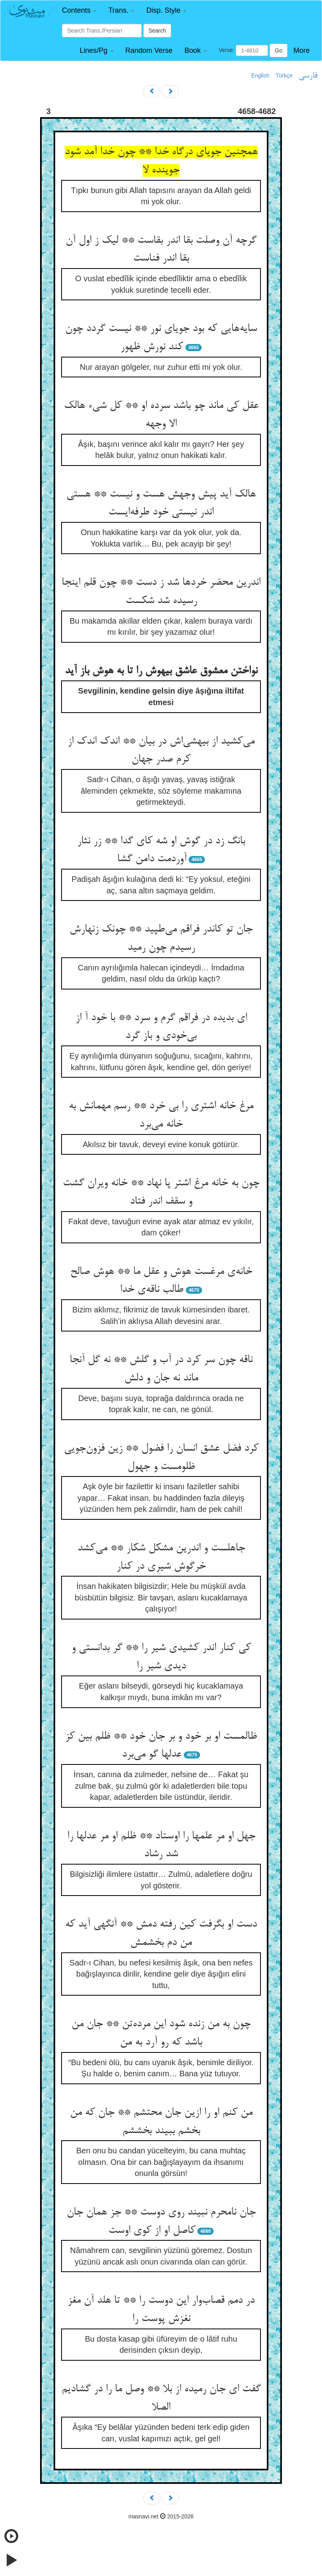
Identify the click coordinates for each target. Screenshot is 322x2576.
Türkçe (284, 75)
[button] (79, 10)
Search (157, 30)
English (260, 75)
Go (278, 50)
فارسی (308, 76)
